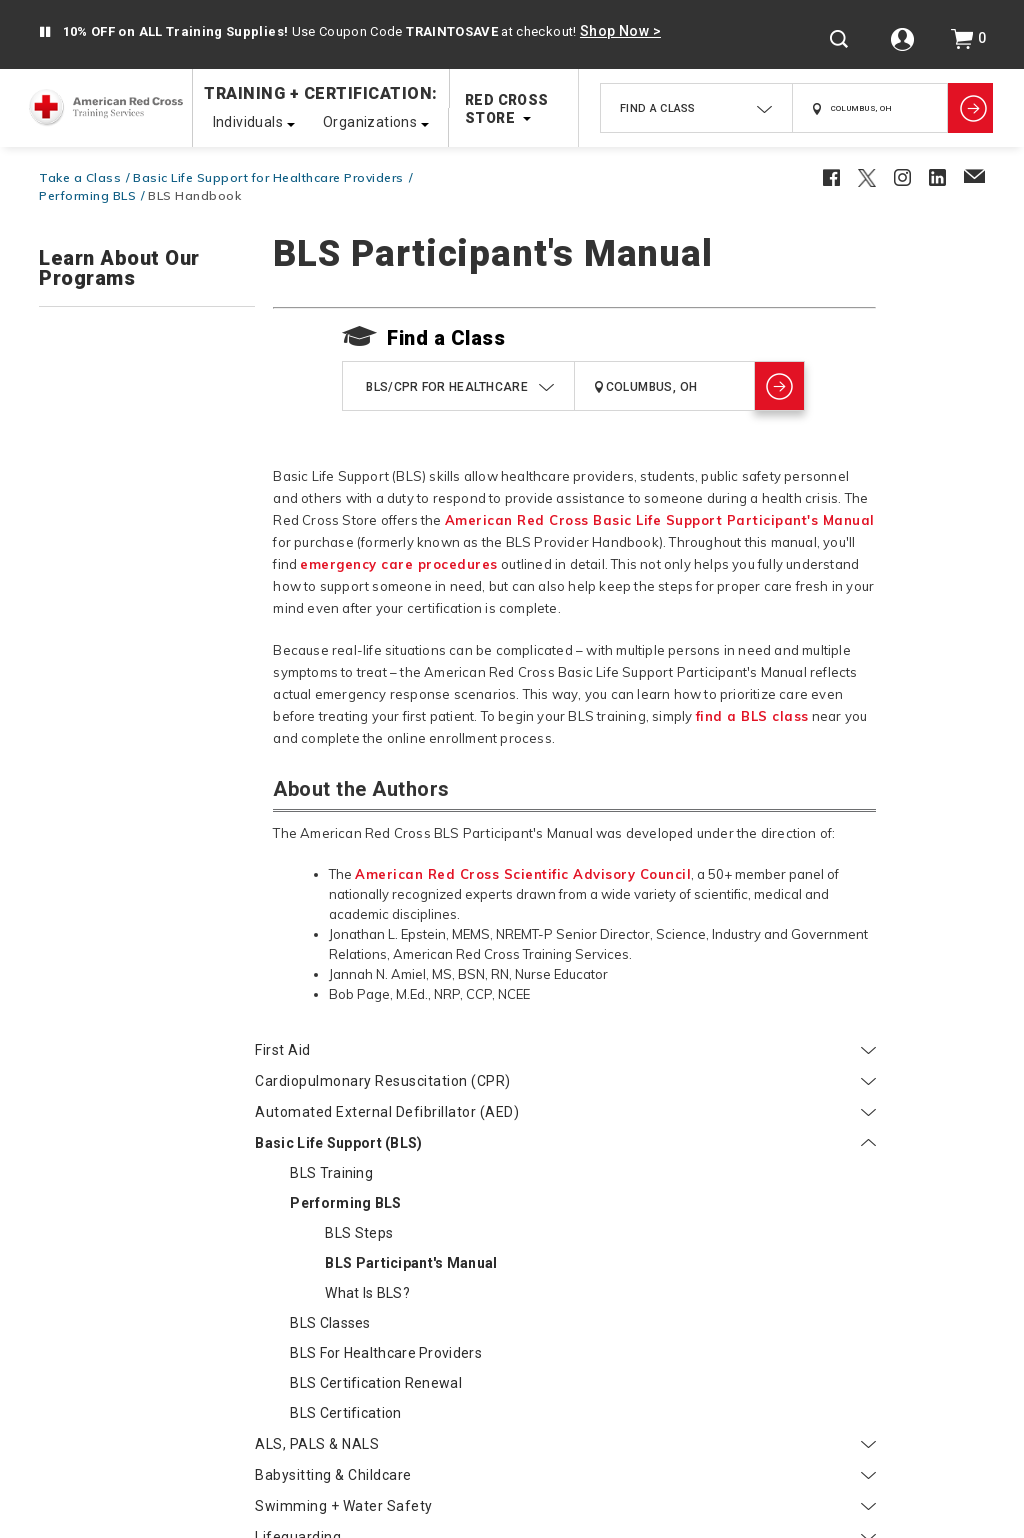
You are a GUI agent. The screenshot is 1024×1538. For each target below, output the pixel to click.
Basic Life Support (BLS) (147, 466)
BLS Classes (114, 664)
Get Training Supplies (111, 1035)
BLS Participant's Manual (168, 595)
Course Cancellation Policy (589, 1339)
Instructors (90, 961)
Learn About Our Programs (119, 269)
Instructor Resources (465, 1405)
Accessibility (458, 1494)
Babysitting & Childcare (147, 834)
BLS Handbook (194, 195)
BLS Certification (129, 772)
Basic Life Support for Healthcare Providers (268, 177)
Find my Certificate (103, 1143)
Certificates (772, 1339)
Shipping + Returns (124, 1339)
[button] (45, 32)
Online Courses (147, 927)
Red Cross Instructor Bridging (138, 1066)
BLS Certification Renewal (160, 742)
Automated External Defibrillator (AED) (147, 426)
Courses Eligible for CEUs (124, 1174)
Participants (95, 1100)
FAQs (437, 1339)
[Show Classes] (970, 108)
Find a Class (446, 338)
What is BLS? (151, 634)
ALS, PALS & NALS (147, 803)
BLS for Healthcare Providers (136, 703)
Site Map (613, 1405)
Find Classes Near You (306, 1339)
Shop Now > (620, 31)
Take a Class (80, 177)
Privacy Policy (565, 1494)
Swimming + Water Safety (147, 865)
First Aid (147, 337)
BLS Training (115, 496)
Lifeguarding (147, 896)
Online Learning (910, 1339)
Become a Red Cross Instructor (145, 1004)
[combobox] (696, 108)
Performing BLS (87, 195)
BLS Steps (143, 556)
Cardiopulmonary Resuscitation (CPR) (147, 377)
